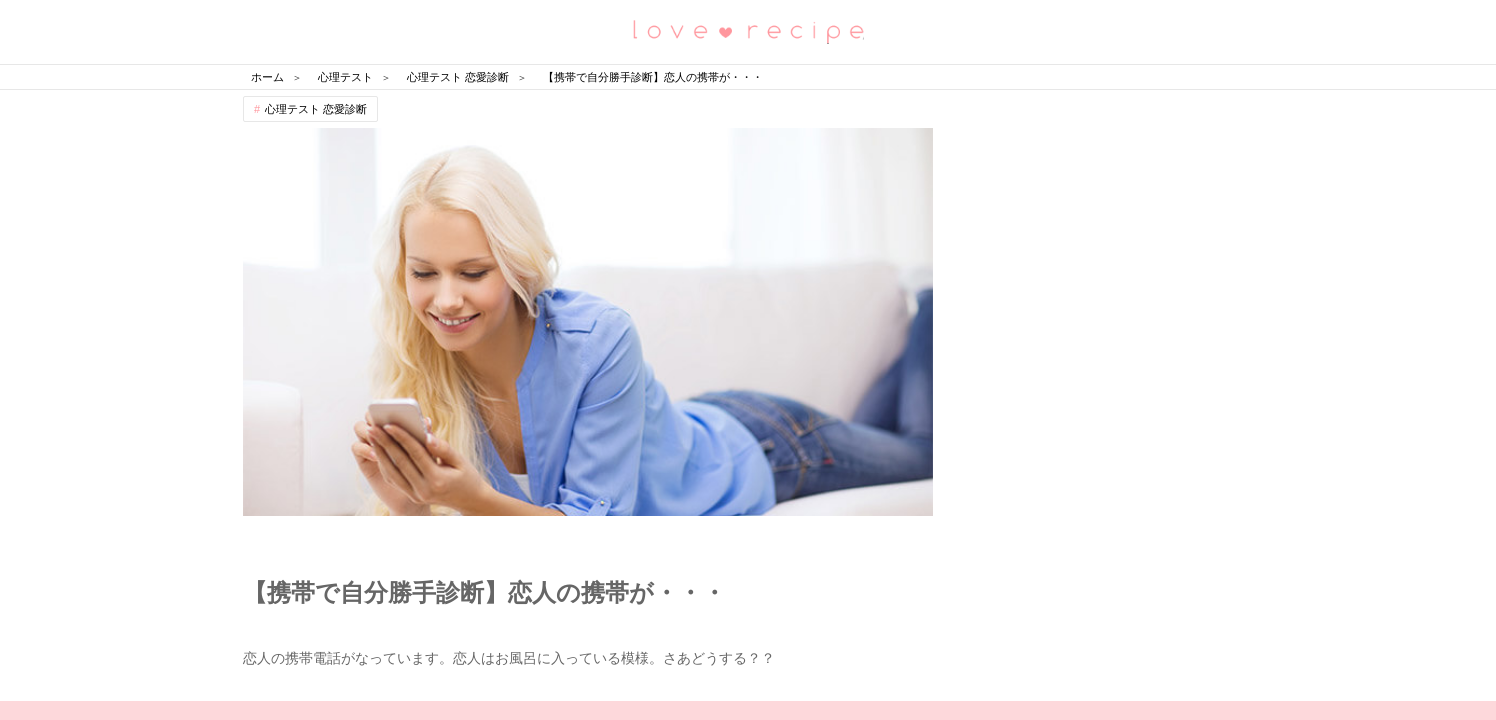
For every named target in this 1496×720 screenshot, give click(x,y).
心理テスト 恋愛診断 (316, 109)
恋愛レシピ (748, 30)
